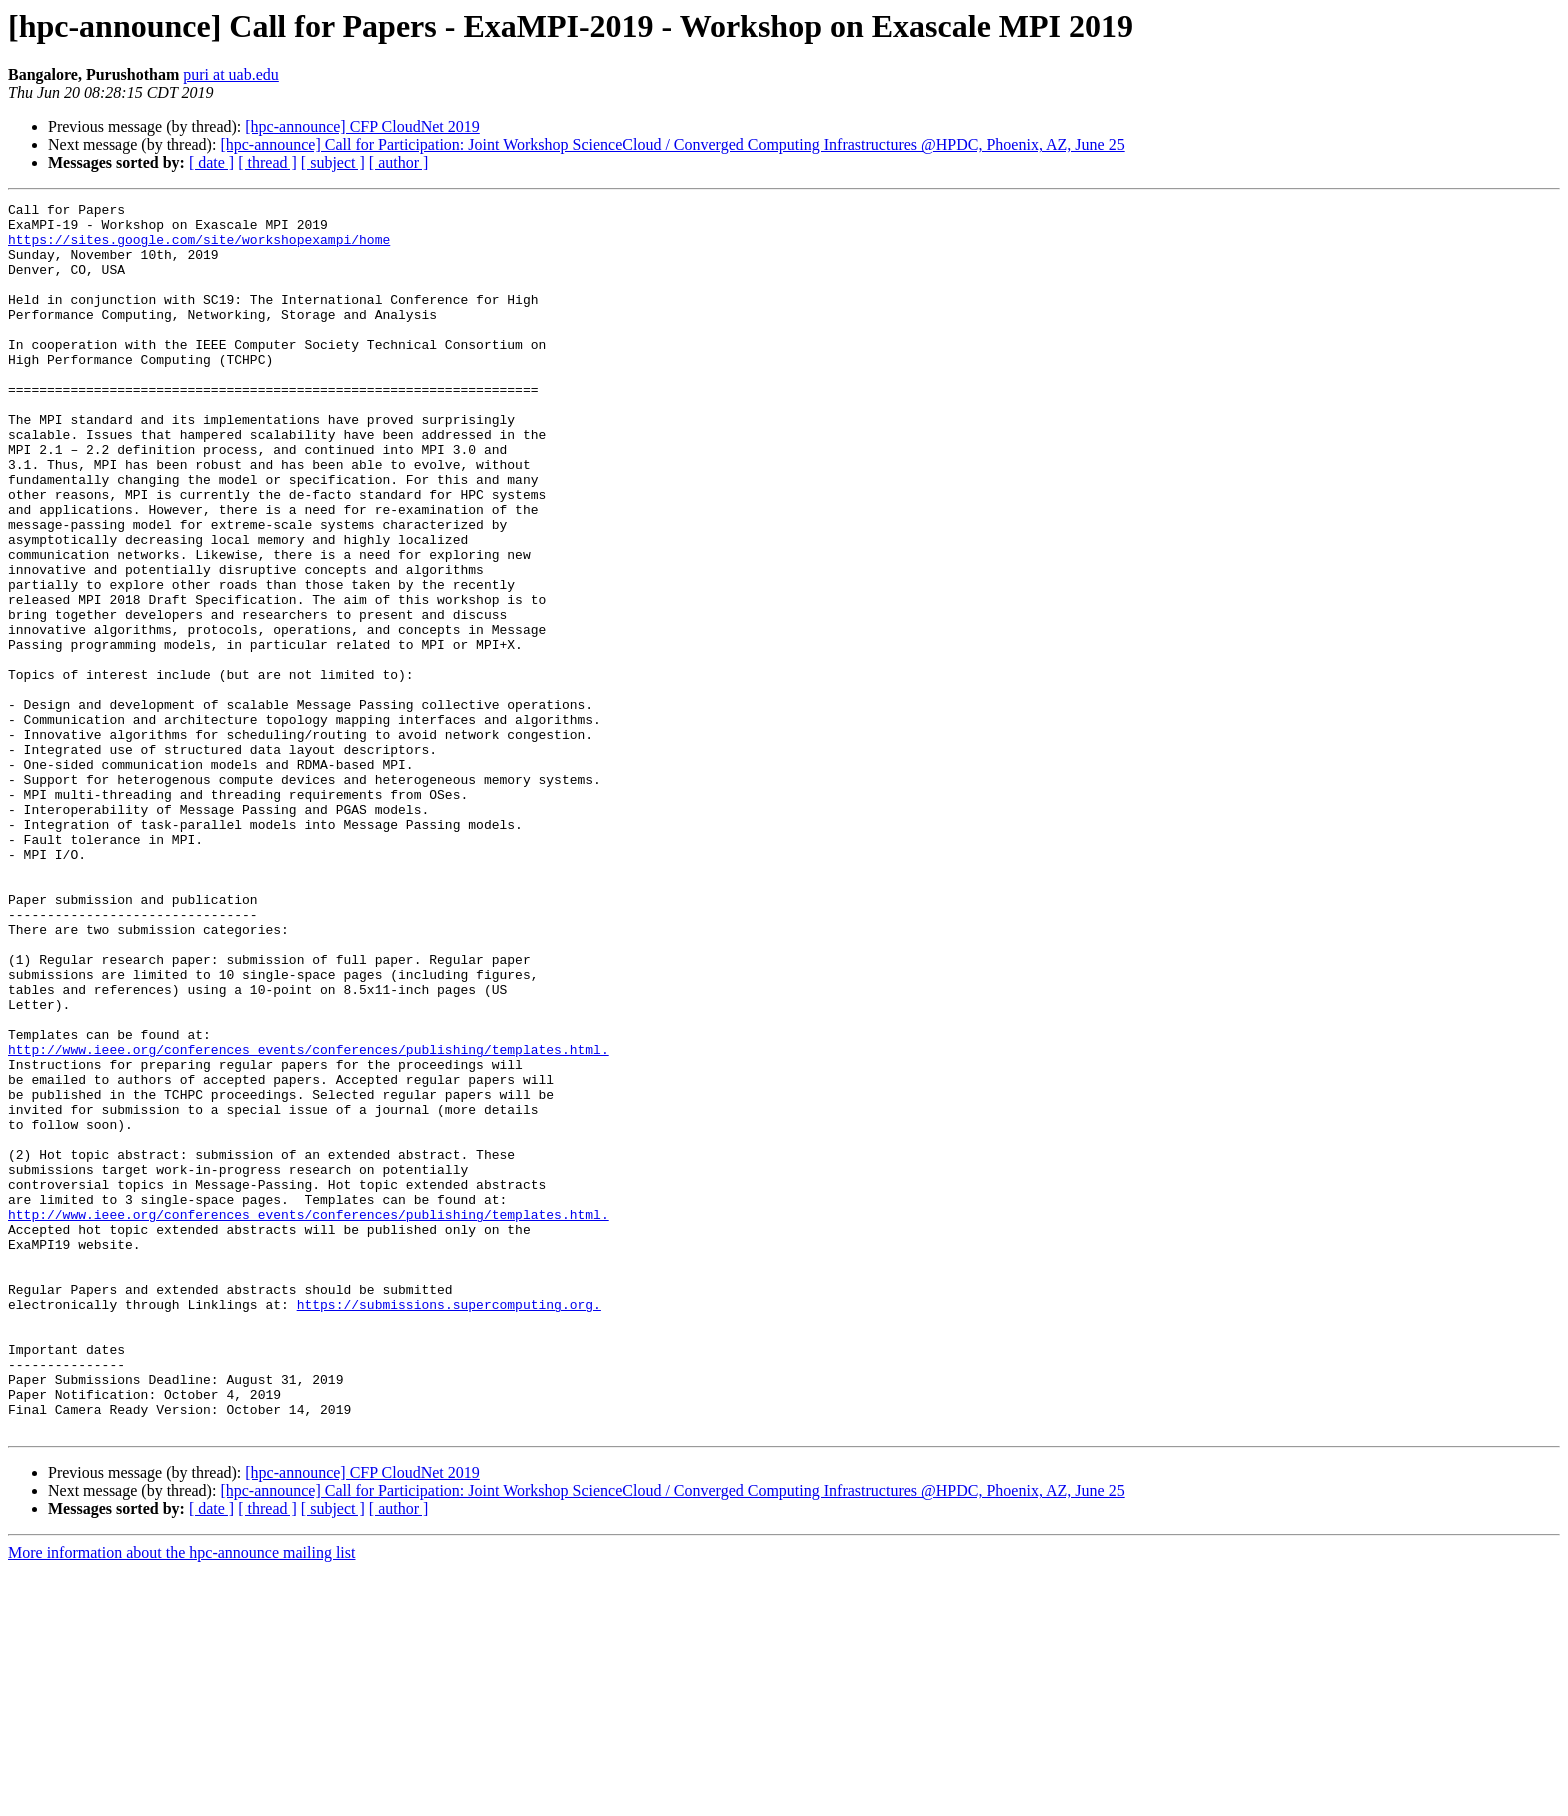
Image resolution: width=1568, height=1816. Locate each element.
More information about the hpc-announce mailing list (181, 1798)
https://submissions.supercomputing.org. (449, 1526)
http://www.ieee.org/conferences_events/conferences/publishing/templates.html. (308, 1220)
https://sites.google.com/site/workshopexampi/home (199, 248)
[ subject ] (333, 162)
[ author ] (399, 162)
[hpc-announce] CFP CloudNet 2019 (362, 126)
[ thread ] (267, 162)
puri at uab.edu (231, 74)
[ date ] (211, 162)
